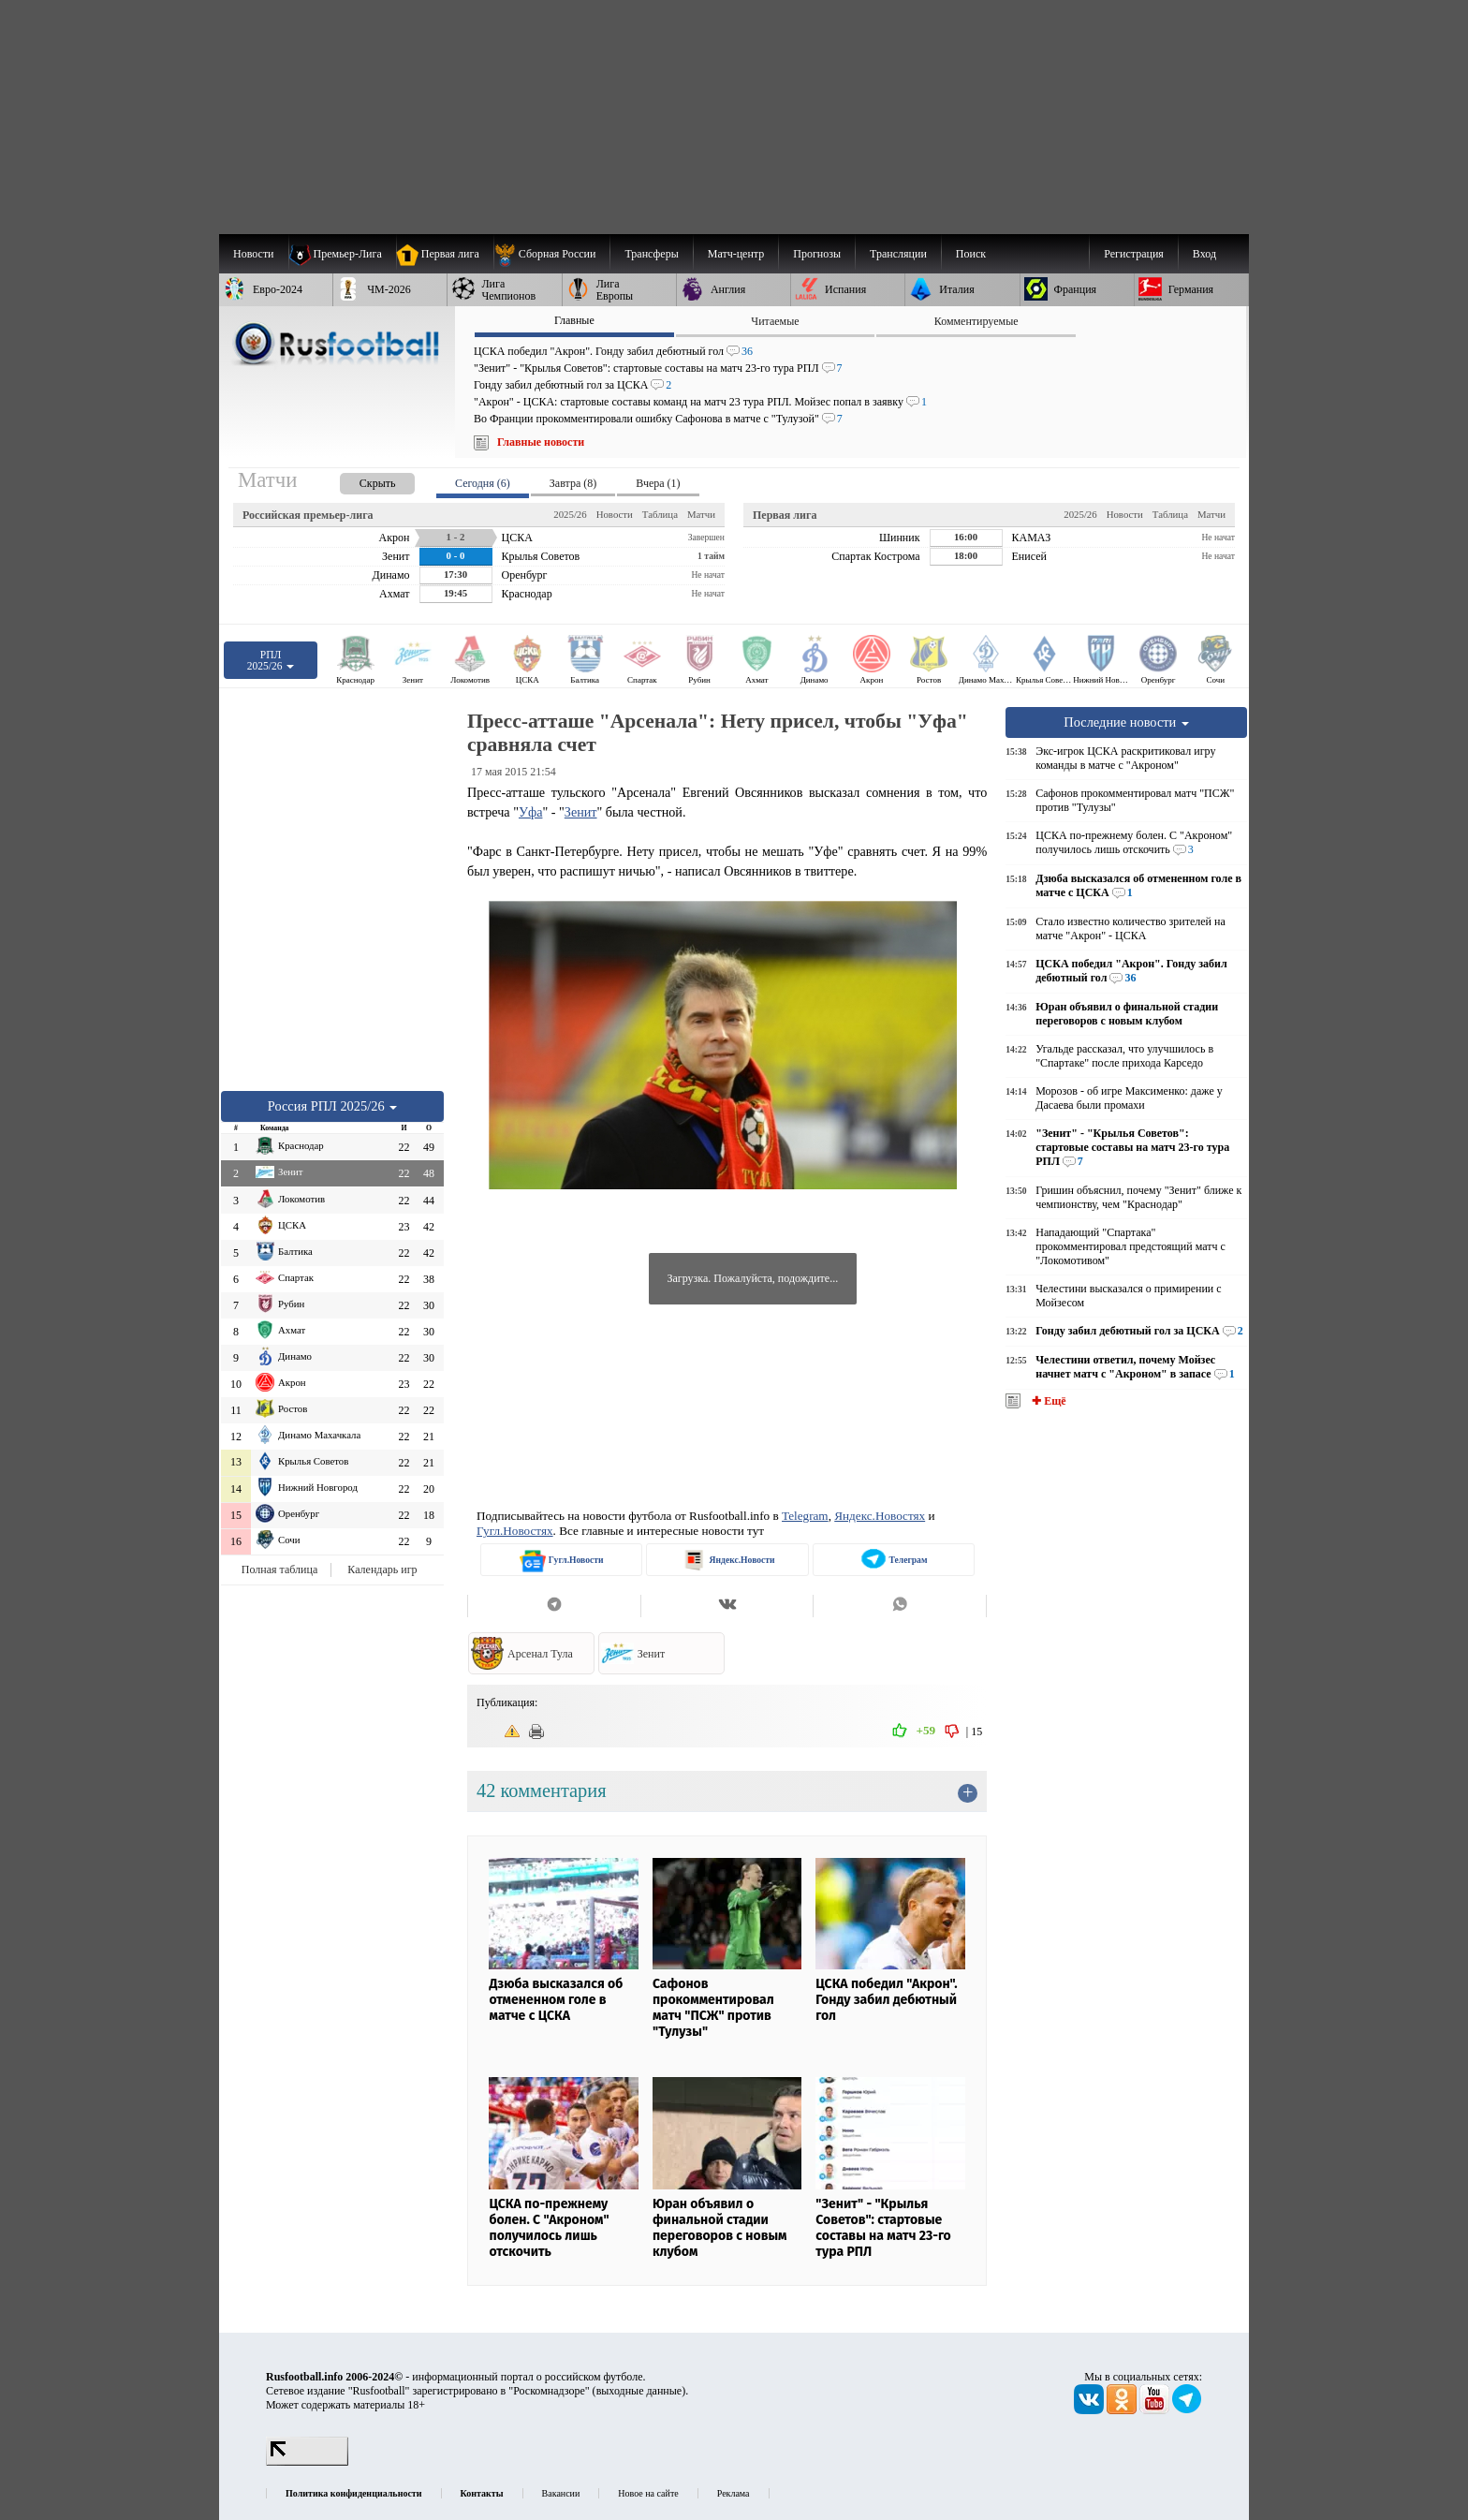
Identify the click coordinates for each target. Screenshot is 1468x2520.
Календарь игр (382, 1569)
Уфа (530, 811)
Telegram (805, 1516)
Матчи (701, 514)
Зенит (581, 811)
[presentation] (358, 480)
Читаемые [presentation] (775, 321)
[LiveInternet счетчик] (307, 2461)
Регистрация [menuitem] (1134, 253)
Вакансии (561, 2493)
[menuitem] (551, 253)
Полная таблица (279, 1569)
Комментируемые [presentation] (976, 321)
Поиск (971, 253)
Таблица (660, 514)
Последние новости (1126, 722)
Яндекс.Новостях (879, 1516)
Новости (614, 514)
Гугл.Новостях (515, 1531)
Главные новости (540, 442)
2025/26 (569, 514)
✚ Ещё (1047, 1400)
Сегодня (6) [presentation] (482, 483)
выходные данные (639, 2390)
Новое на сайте (648, 2493)
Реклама (733, 2493)
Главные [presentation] (574, 320)
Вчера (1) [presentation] (658, 483)
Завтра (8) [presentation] (573, 483)
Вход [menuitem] (1204, 253)
